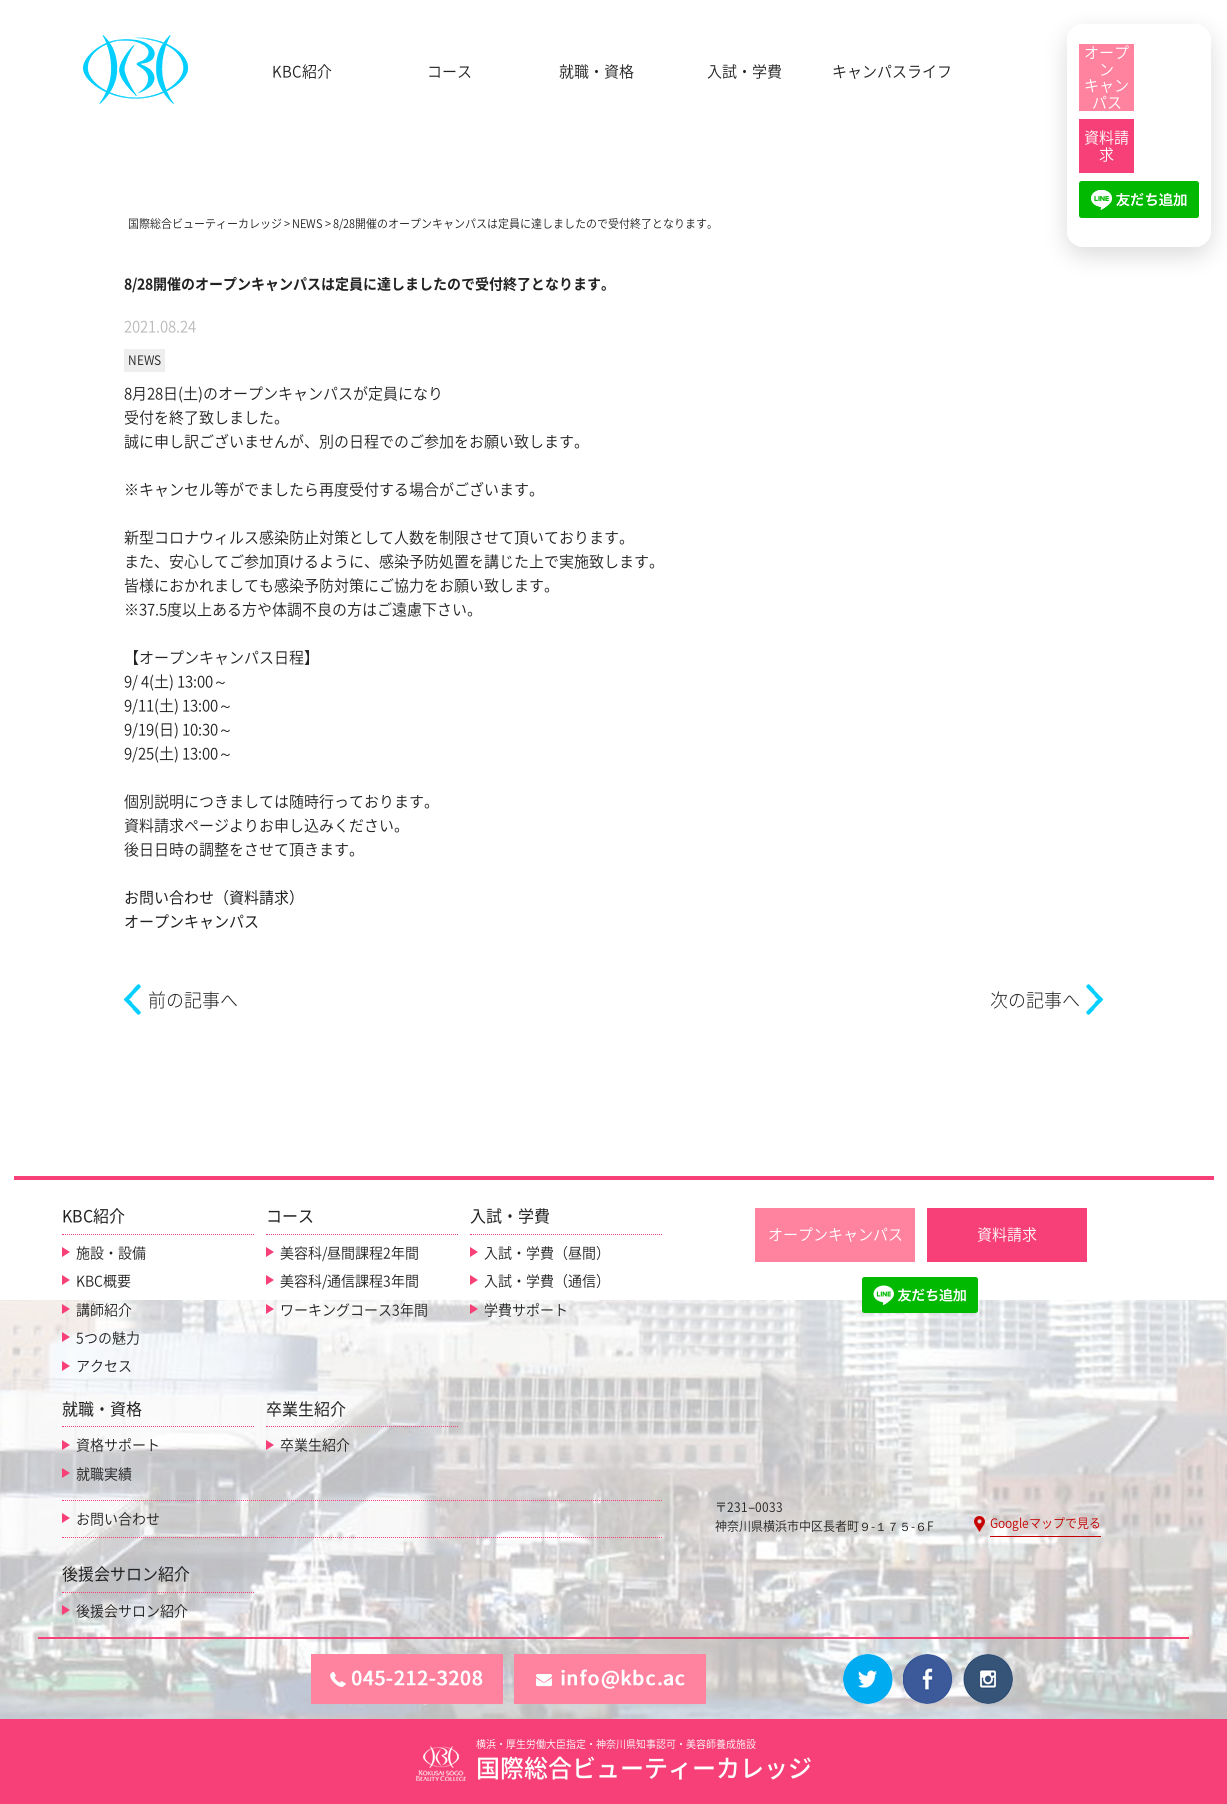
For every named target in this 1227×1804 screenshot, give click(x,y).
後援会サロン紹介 (132, 1611)
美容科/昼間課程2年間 (349, 1253)
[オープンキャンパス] (1106, 77)
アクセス (104, 1366)
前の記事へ (193, 1000)
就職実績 (104, 1474)
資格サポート (118, 1445)
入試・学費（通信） (547, 1281)
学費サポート (526, 1310)
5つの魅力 (108, 1338)
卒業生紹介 (315, 1445)
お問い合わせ (118, 1519)
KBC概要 (103, 1281)
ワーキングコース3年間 (354, 1310)
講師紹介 (104, 1310)
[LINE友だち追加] (1139, 208)
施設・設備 (111, 1253)
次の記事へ (1035, 1000)
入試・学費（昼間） (547, 1253)
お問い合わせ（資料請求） (214, 897)
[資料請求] (1106, 146)
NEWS (144, 360)
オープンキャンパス (191, 921)
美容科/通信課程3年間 (349, 1281)
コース (449, 71)
